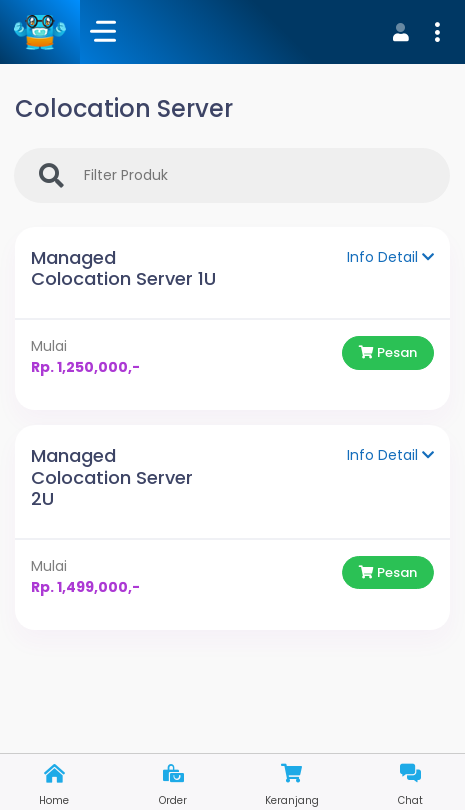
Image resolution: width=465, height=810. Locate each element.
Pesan (388, 352)
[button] (413, 32)
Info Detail (390, 257)
